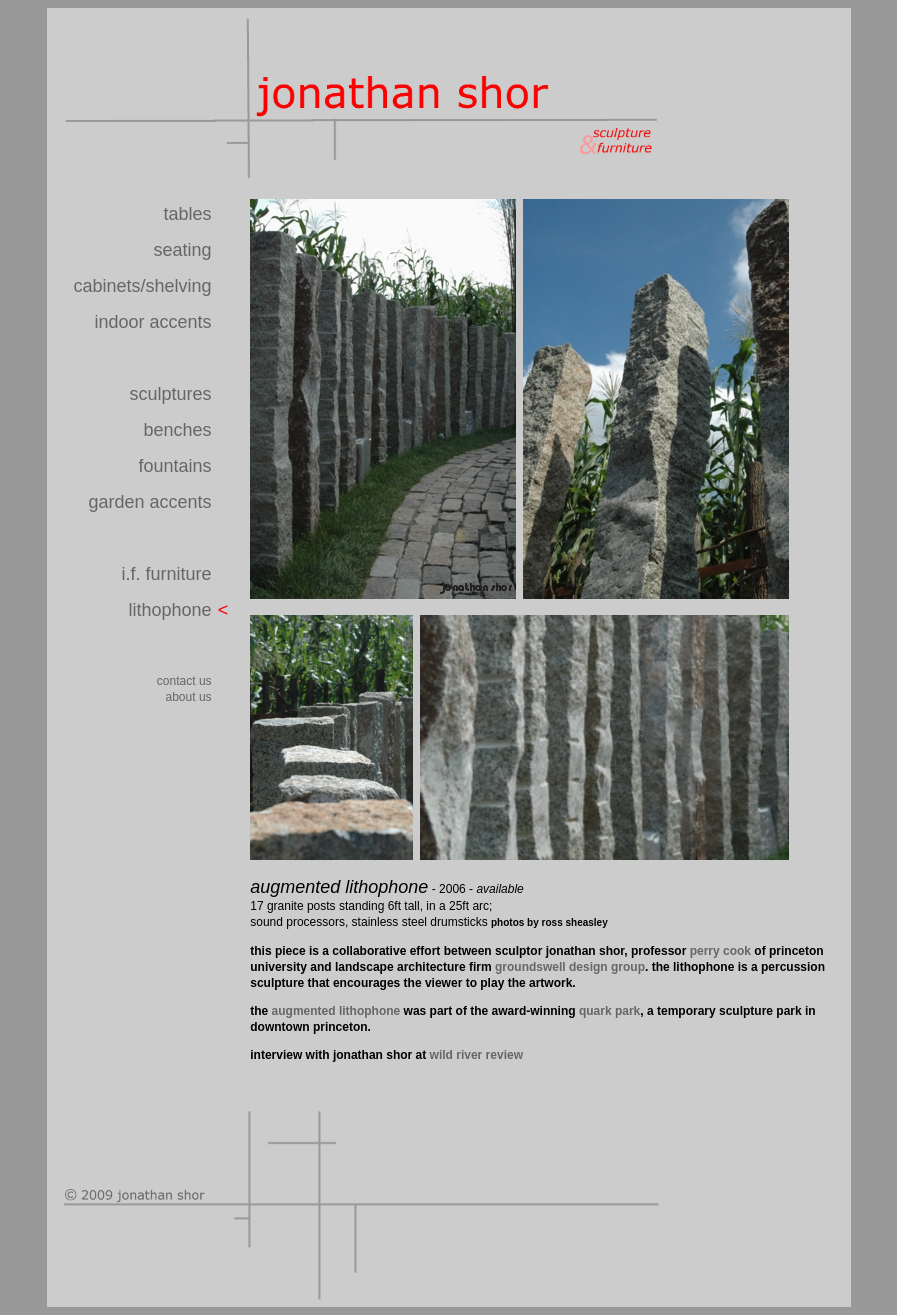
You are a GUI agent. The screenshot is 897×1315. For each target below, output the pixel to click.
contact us (184, 681)
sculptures (171, 394)
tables (188, 214)
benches (178, 430)
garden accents (149, 502)
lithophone (169, 610)
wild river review (476, 1055)
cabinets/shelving (142, 286)
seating (183, 250)
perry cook (720, 951)
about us (189, 697)
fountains (175, 466)
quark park (609, 1011)
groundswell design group (570, 967)
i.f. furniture (167, 574)
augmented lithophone (336, 1011)
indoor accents (152, 322)
